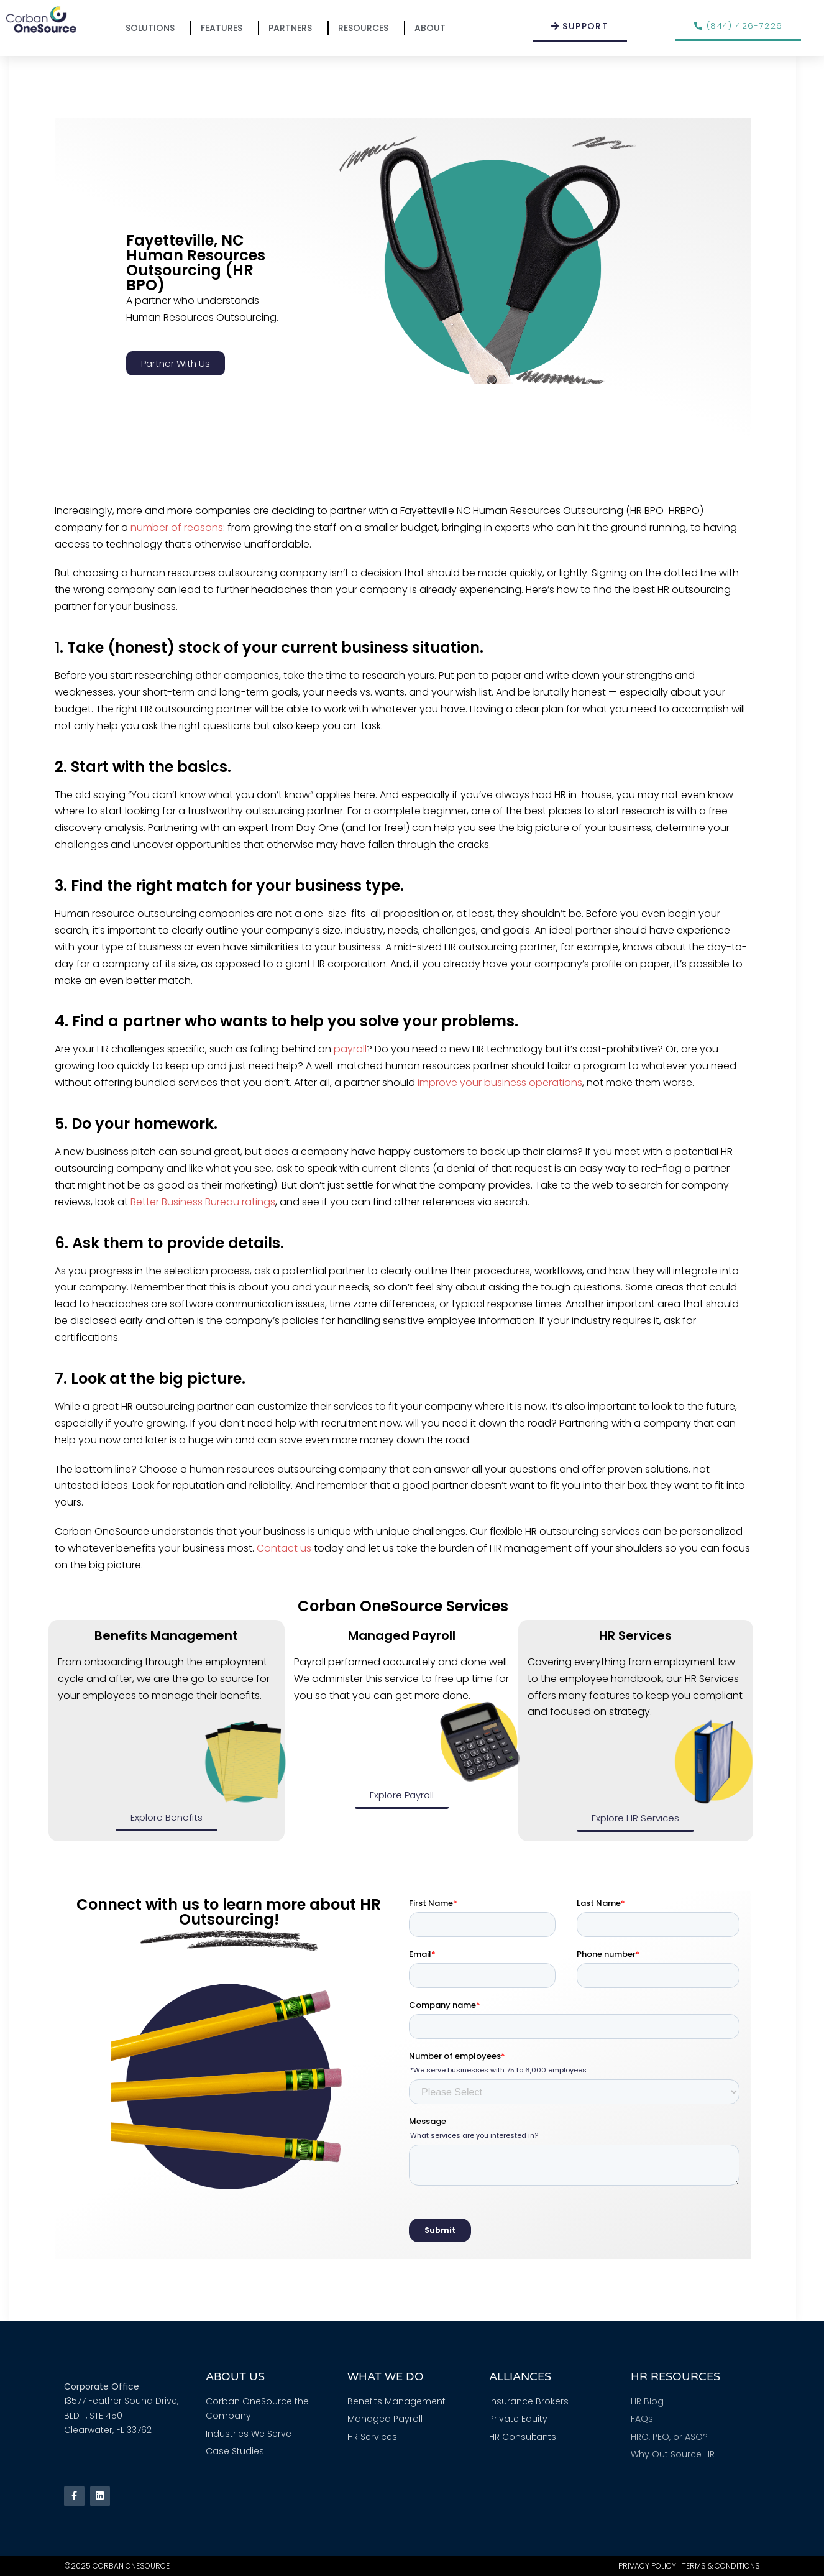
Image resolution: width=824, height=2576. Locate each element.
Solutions (153, 28)
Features (225, 28)
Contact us (284, 1548)
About (433, 28)
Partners (293, 28)
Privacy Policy (647, 2565)
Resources (366, 28)
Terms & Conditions (721, 2565)
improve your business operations (500, 1082)
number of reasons (176, 527)
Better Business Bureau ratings (202, 1202)
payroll (350, 1049)
